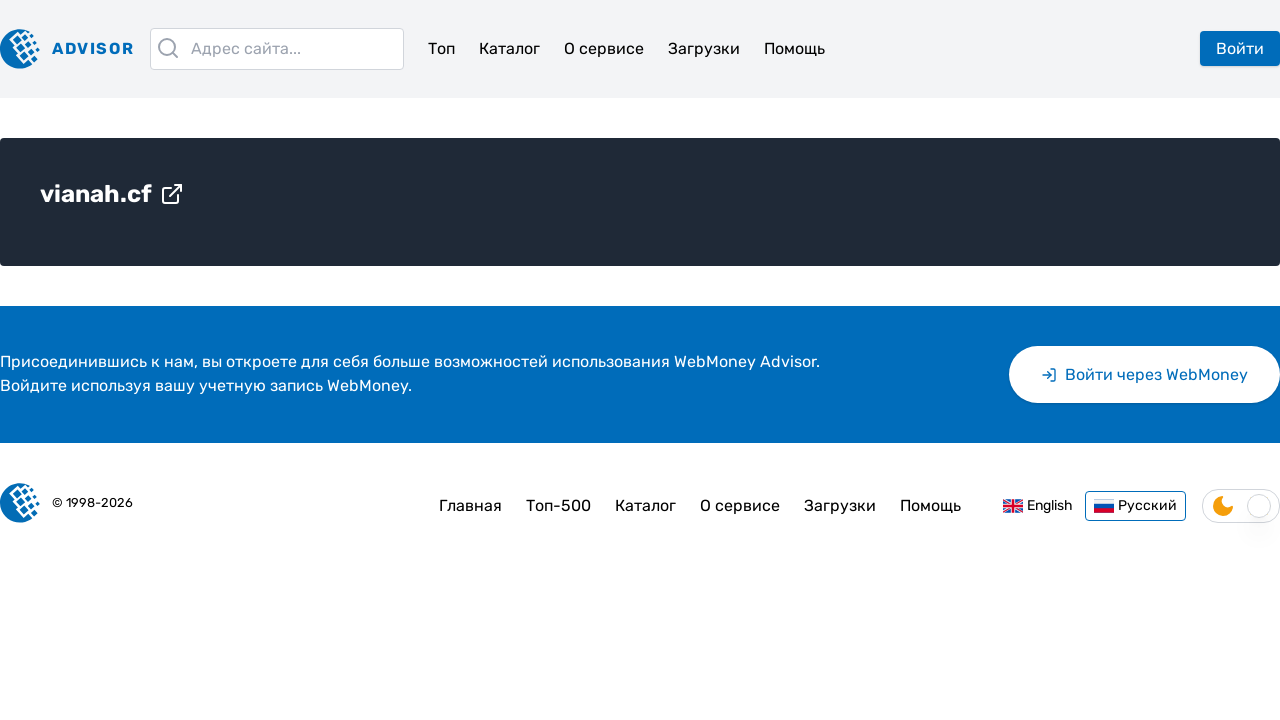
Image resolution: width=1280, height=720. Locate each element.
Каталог (509, 48)
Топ (441, 48)
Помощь (794, 48)
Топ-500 (558, 505)
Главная (470, 505)
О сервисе (604, 48)
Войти (1240, 48)
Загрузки (704, 48)
